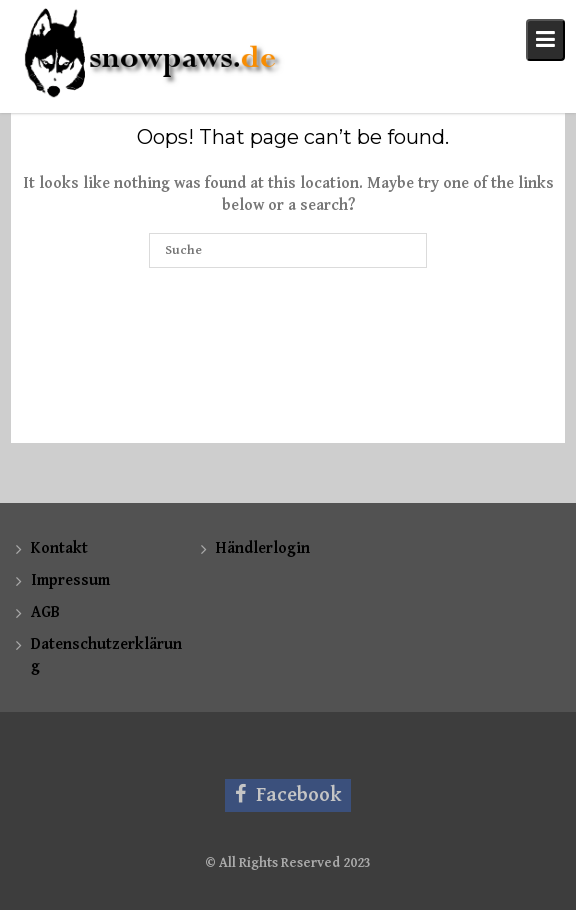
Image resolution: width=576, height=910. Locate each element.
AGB (45, 612)
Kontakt (59, 548)
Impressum (70, 580)
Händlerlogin (263, 548)
